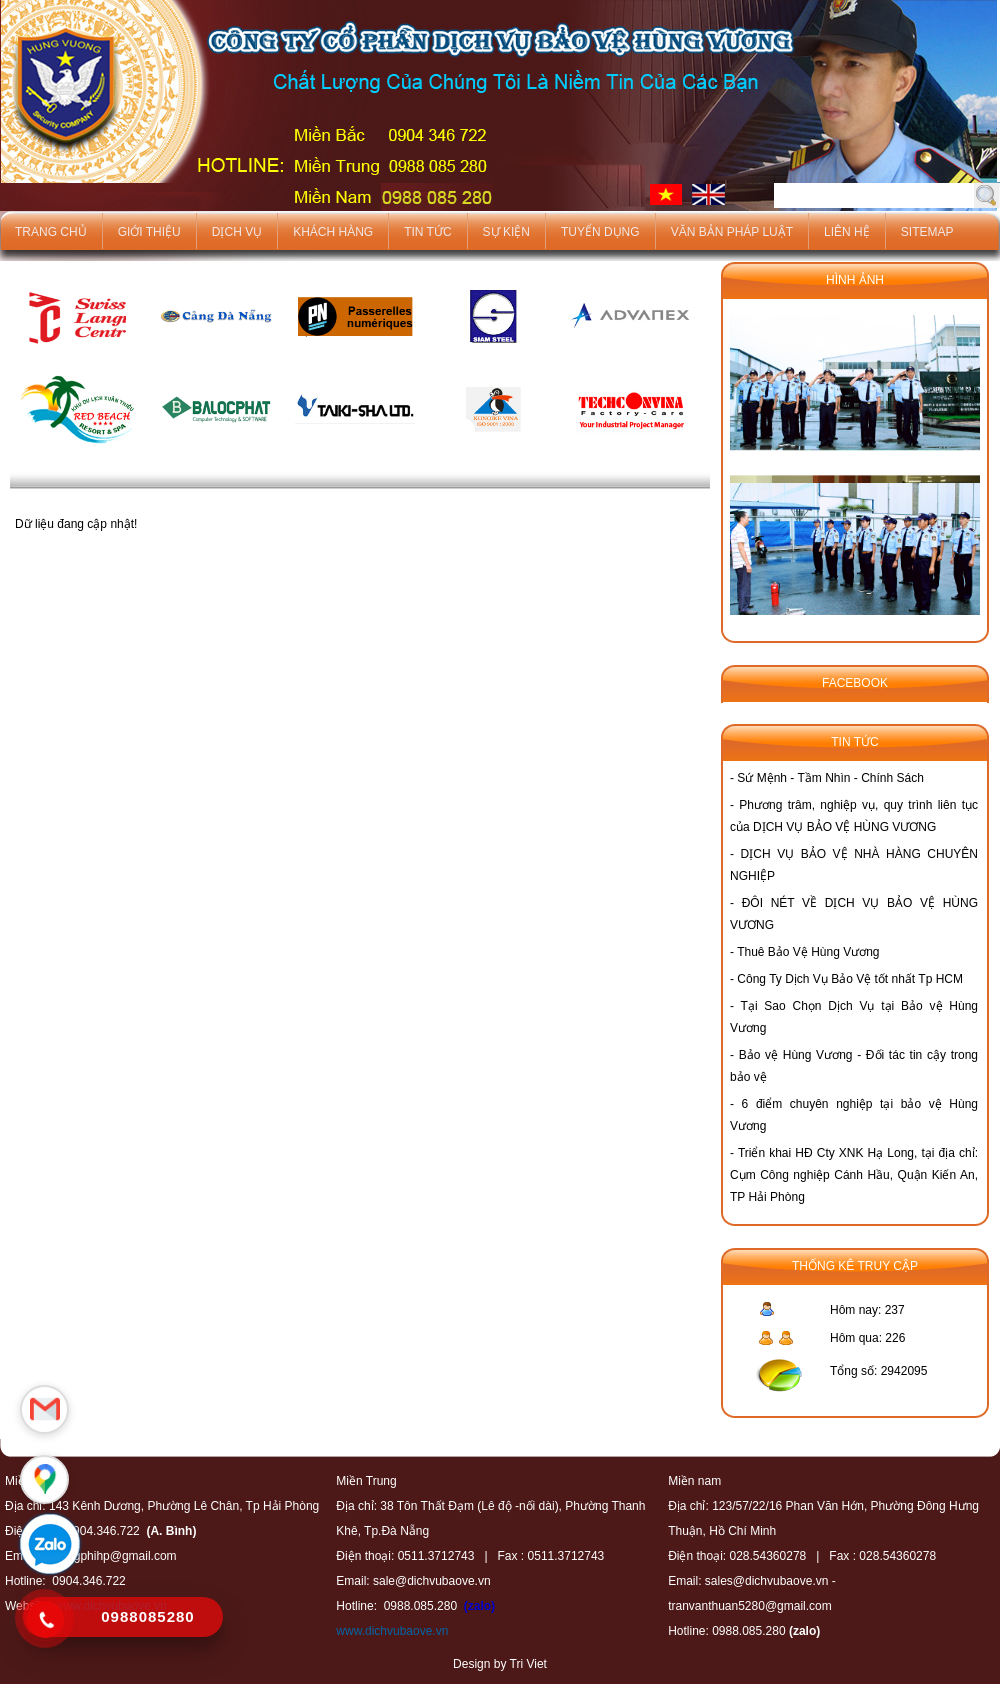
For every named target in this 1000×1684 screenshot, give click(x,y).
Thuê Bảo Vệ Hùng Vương (808, 952)
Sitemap (927, 232)
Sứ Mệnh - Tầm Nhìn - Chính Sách (830, 778)
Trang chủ (51, 232)
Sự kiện (506, 232)
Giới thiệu (149, 232)
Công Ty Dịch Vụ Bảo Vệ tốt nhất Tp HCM (850, 979)
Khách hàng (333, 232)
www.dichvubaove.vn (392, 1631)
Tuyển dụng (600, 232)
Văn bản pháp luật (732, 232)
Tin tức (427, 232)
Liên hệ (847, 232)
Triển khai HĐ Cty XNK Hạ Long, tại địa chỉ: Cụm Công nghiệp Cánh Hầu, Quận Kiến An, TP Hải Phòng (854, 1175)
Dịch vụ (237, 232)
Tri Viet (528, 1664)
